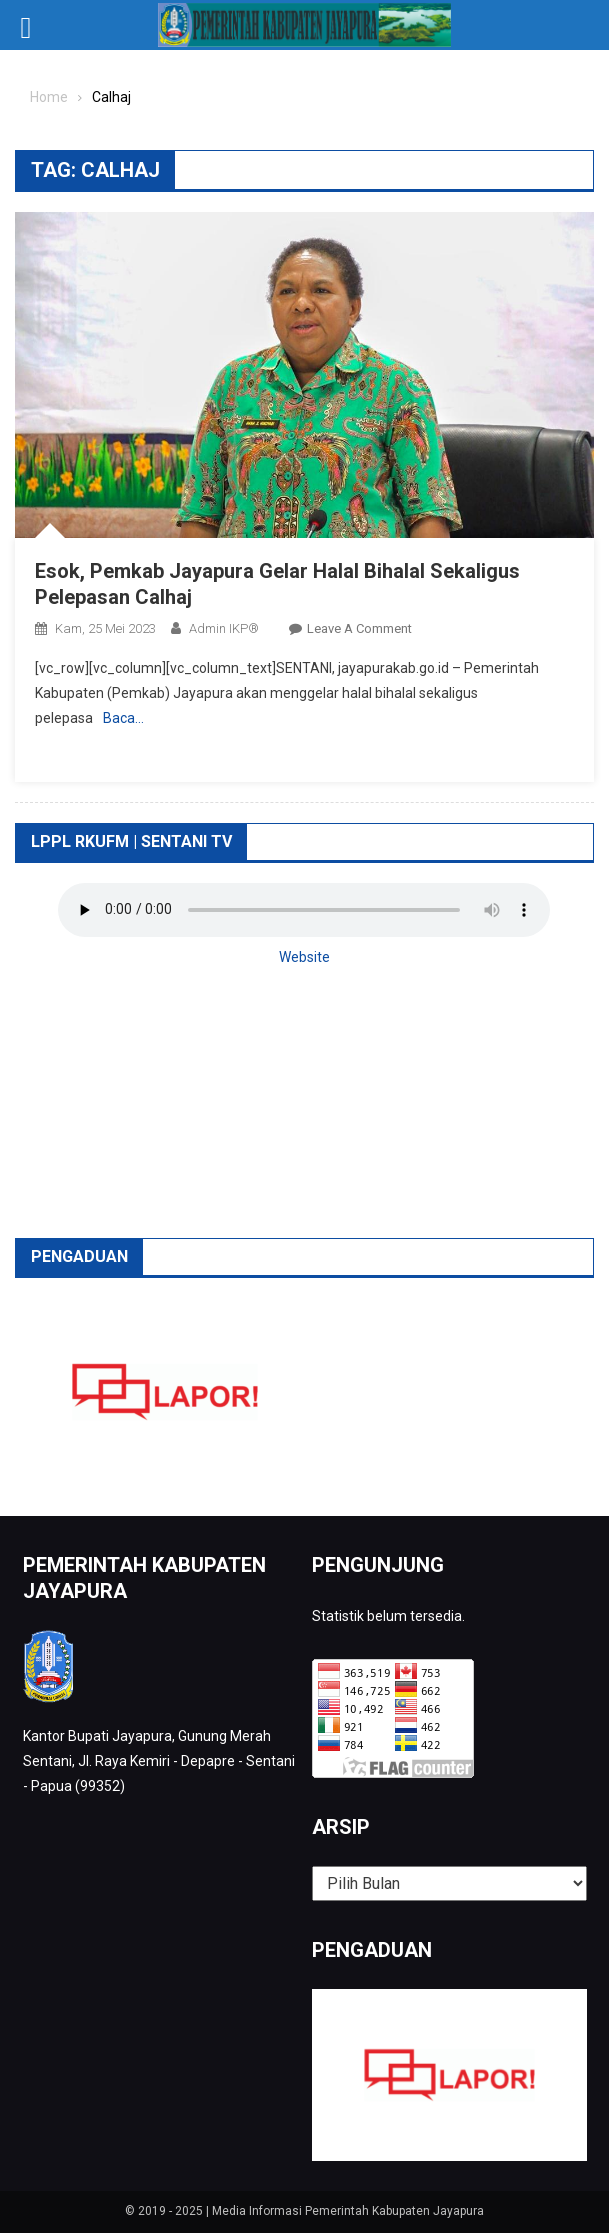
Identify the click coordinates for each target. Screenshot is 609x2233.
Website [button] (304, 957)
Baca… (123, 718)
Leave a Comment (359, 628)
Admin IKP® (224, 628)
